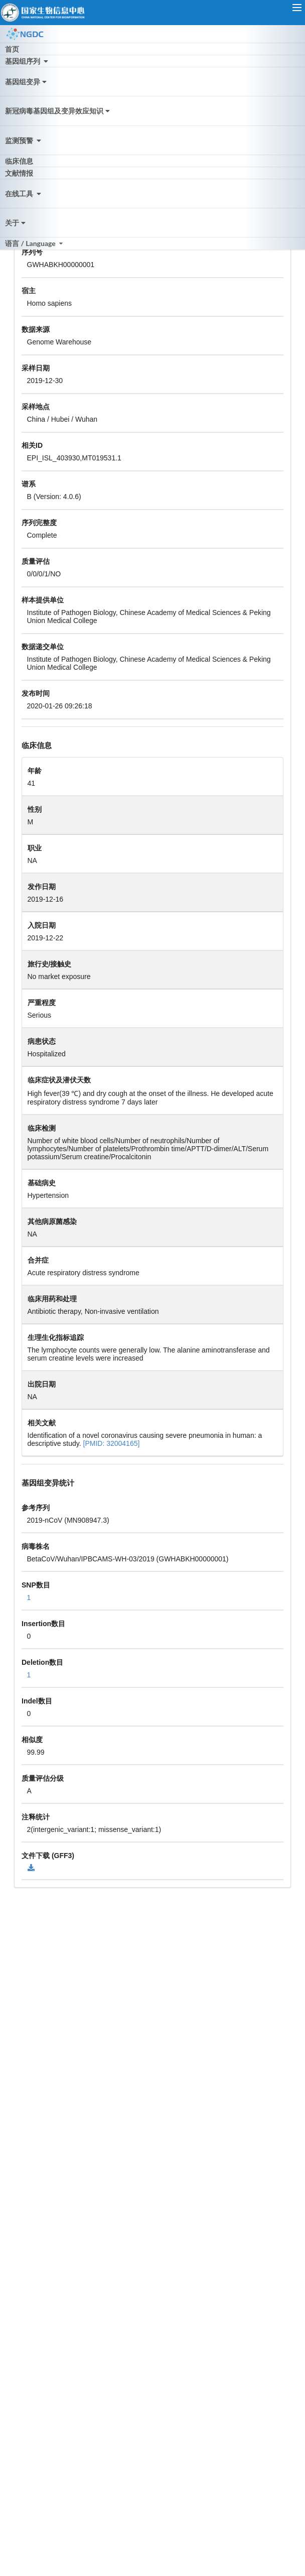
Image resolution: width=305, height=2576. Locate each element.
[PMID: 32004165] (111, 1443)
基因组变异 (27, 81)
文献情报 (19, 173)
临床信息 (19, 161)
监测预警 (24, 140)
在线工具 (24, 193)
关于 (16, 222)
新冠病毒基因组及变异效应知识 (58, 110)
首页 (12, 49)
